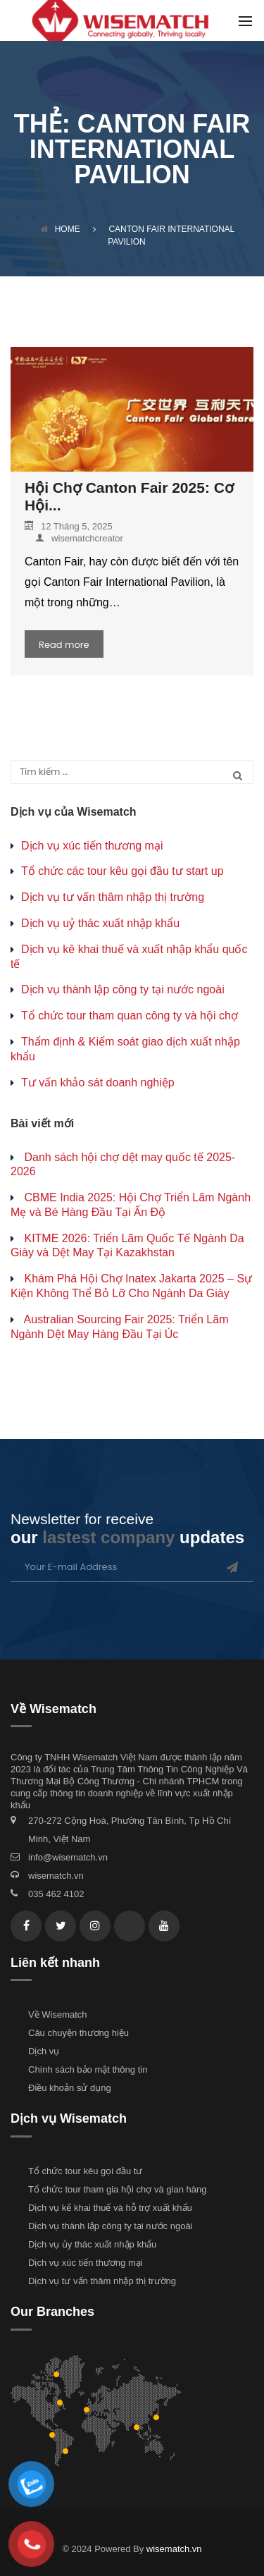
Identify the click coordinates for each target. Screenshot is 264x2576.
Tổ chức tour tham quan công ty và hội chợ (129, 1016)
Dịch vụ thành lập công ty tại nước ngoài (123, 989)
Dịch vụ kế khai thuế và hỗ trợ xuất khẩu (110, 2207)
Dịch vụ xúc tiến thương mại (92, 846)
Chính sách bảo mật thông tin (87, 2069)
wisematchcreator (79, 538)
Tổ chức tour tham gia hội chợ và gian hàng (117, 2189)
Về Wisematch (57, 2014)
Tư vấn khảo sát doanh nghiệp (98, 1082)
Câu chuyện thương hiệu (78, 2033)
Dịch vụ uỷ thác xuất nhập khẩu (100, 923)
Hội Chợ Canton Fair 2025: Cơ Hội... (129, 496)
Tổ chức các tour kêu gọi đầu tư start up (122, 871)
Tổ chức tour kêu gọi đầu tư (85, 2171)
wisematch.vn (56, 1875)
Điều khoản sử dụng (69, 2088)
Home (60, 229)
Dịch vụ (43, 2051)
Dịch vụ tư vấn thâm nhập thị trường (112, 897)
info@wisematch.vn (68, 1857)
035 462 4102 (56, 1894)
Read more (64, 644)
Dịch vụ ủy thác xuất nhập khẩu (92, 2244)
